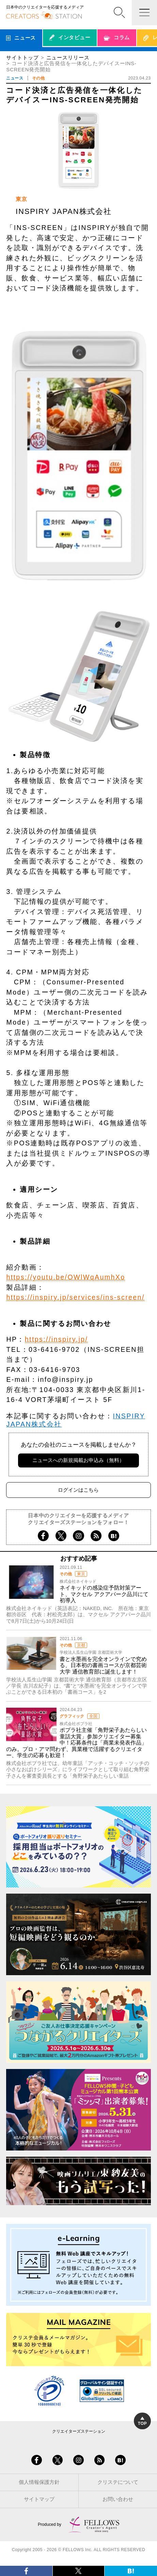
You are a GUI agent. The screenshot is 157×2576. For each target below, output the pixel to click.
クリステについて (117, 2482)
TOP (142, 2421)
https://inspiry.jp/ (56, 1339)
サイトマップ (39, 2499)
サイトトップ (22, 57)
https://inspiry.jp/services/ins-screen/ (75, 1297)
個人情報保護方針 (39, 2482)
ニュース (14, 78)
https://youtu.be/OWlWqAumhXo (65, 1277)
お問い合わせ (118, 2499)
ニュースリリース (68, 57)
